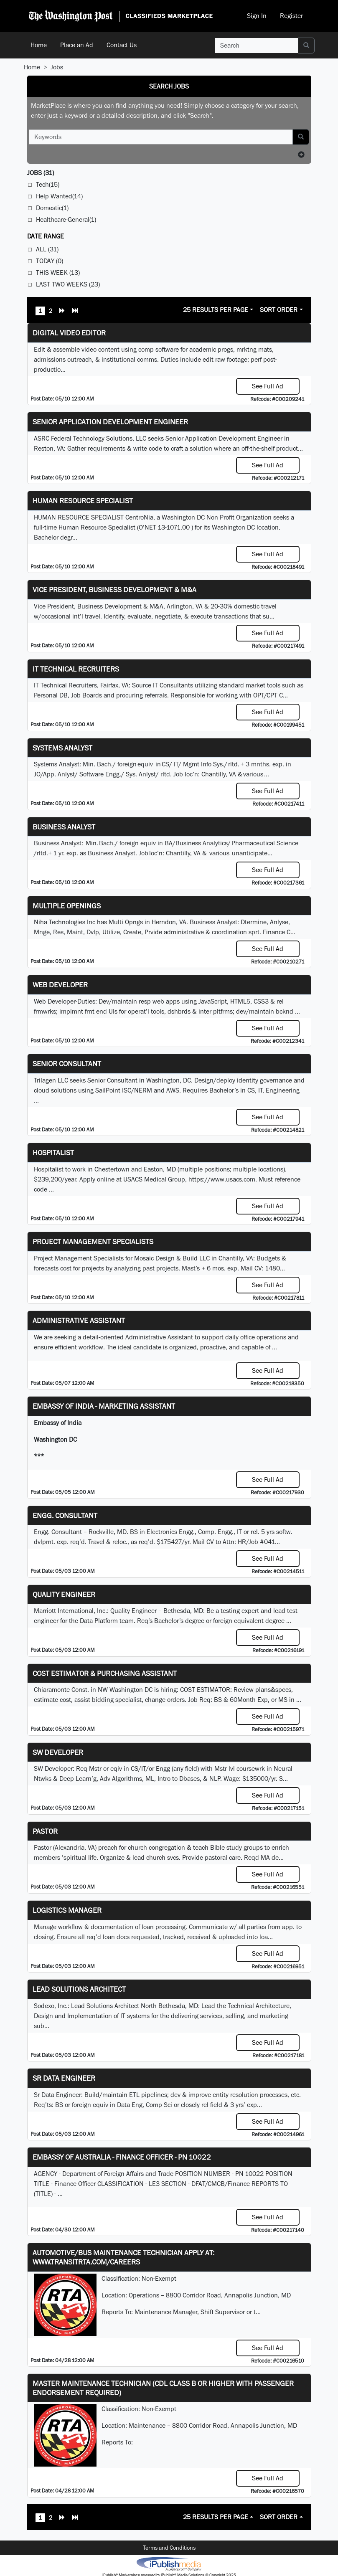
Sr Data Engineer (64, 2078)
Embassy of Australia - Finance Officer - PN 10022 (122, 2157)
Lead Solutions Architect (79, 1989)
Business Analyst (64, 826)
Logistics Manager (67, 1910)
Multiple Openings (67, 905)
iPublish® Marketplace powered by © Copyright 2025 (169, 2563)
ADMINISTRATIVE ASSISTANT (79, 1320)
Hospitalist (53, 1152)
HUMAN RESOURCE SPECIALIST (83, 500)
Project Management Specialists (93, 1241)
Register (291, 16)
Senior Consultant (67, 1063)
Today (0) (49, 261)
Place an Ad (76, 45)
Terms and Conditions (169, 2547)
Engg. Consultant (65, 1515)
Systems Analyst (62, 747)
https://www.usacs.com (221, 1179)
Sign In (257, 16)
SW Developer (58, 1752)
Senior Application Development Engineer (110, 421)
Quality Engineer (64, 1594)
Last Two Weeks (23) (68, 284)
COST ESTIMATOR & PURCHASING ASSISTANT (105, 1673)
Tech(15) (47, 184)
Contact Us (122, 45)
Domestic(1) (52, 208)
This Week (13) (58, 272)
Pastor (45, 1831)
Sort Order (278, 310)
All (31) (47, 249)
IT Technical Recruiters (76, 668)
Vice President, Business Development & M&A (114, 589)
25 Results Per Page (215, 310)
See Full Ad (267, 386)
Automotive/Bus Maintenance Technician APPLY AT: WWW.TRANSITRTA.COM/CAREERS (123, 2257)
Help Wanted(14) (59, 196)
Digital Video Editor (69, 332)
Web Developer (60, 984)
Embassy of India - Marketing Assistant (104, 1406)
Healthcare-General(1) (66, 219)
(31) (40, 173)
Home (38, 45)
